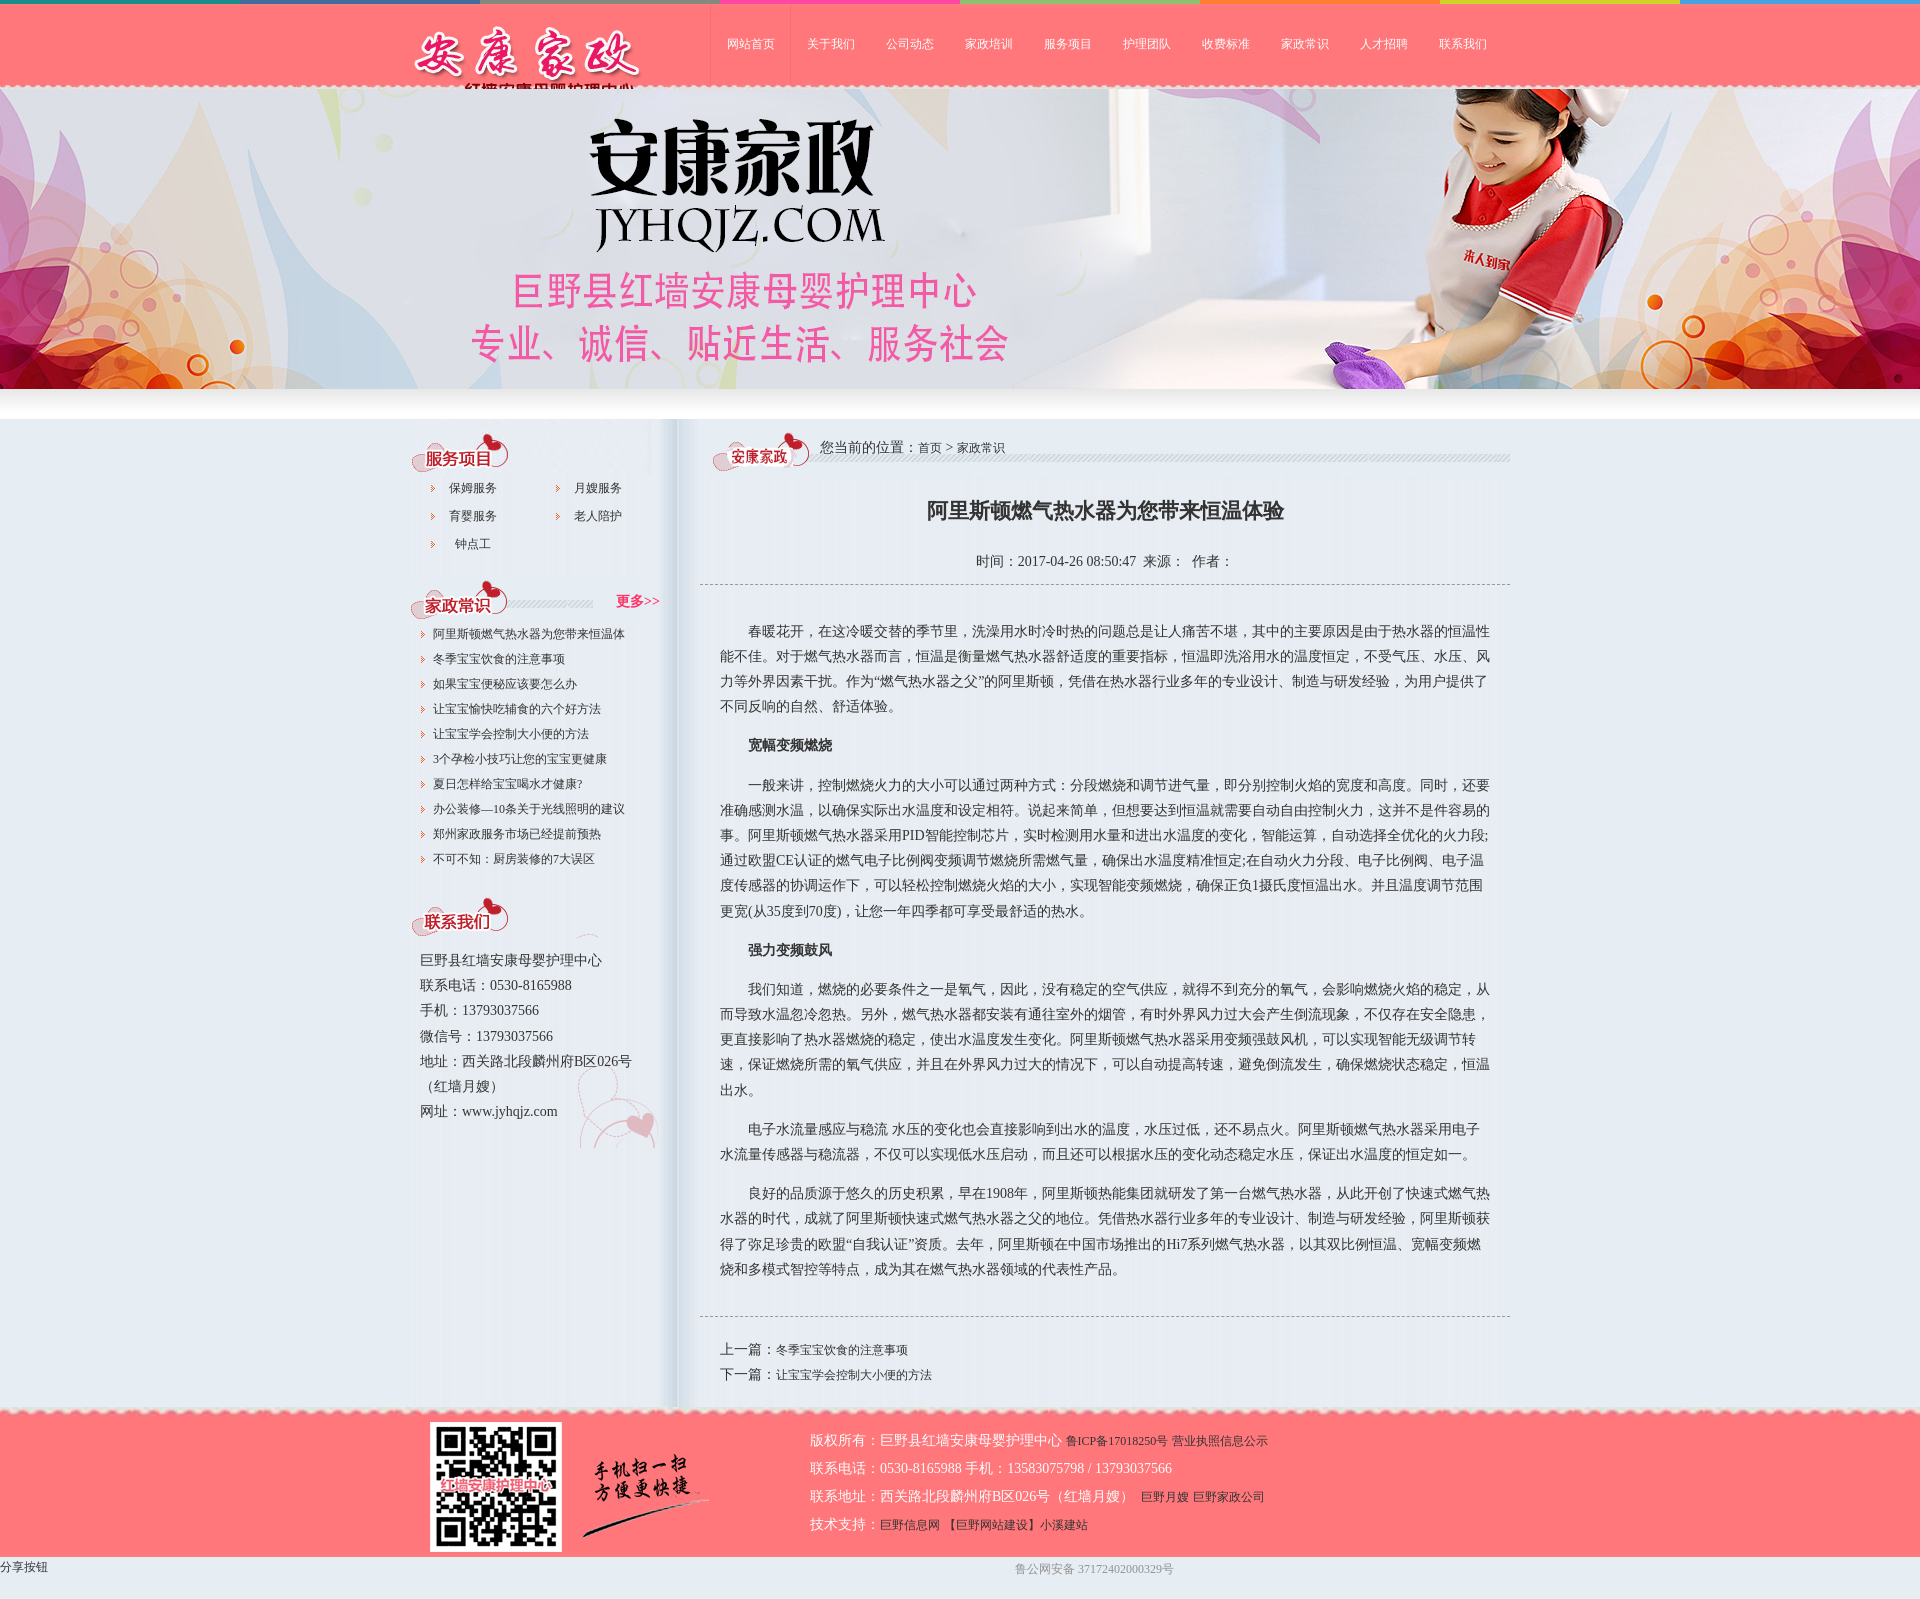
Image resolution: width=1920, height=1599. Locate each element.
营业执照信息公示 (1220, 1441)
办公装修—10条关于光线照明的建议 (529, 809)
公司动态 (910, 44)
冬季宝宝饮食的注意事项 (499, 659)
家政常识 (1305, 44)
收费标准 (1226, 44)
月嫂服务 (598, 488)
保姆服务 (473, 488)
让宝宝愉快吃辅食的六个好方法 (517, 709)
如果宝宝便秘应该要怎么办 (505, 684)
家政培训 (989, 44)
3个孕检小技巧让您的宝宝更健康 (520, 759)
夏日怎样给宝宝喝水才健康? (507, 784)
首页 (930, 448)
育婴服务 (473, 516)
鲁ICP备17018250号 (1117, 1441)
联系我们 (1463, 44)
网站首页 (751, 44)
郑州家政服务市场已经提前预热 (517, 834)
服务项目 (1068, 44)
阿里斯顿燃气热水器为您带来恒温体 (529, 634)
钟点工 (473, 544)
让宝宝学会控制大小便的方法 (511, 734)
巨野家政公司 (560, 65)
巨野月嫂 (1165, 1497)
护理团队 (1147, 44)
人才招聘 (1384, 44)
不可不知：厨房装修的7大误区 (514, 859)
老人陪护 (598, 516)
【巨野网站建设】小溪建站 (1016, 1525)
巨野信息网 (910, 1525)
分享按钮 (24, 1567)
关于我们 (831, 44)
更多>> (638, 601)
